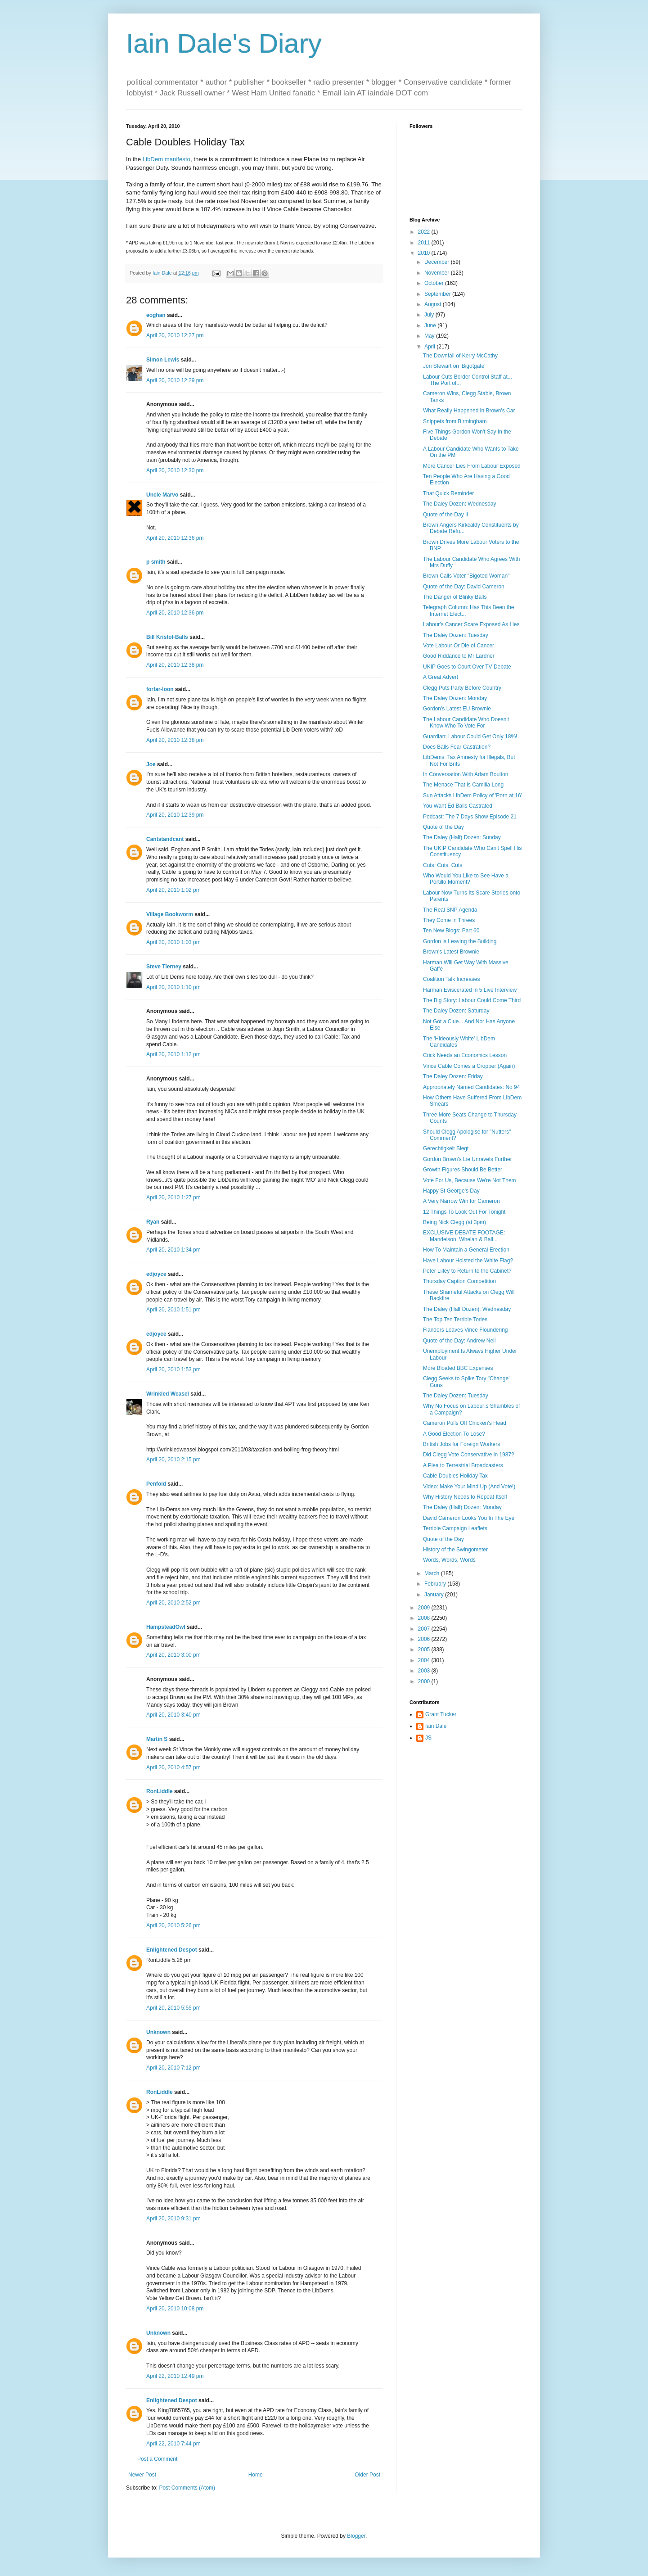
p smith (156, 562)
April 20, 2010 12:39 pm (174, 815)
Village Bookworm (169, 914)
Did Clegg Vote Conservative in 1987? (468, 1454)
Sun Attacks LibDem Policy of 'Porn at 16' (472, 795)
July (430, 315)
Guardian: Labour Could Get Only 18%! (470, 736)
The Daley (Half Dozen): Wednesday (467, 1309)
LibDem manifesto (166, 159)
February (435, 1584)
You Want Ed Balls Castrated (457, 806)
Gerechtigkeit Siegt (445, 1148)
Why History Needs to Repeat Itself (465, 1497)
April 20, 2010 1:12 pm (173, 1054)
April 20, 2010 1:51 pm (173, 1309)
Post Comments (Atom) (187, 2488)
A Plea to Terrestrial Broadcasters (463, 1465)
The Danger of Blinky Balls (454, 597)
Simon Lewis (162, 360)
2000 (425, 1681)
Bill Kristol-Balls (167, 637)
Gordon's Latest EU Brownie (457, 708)
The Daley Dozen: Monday (455, 698)
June (430, 325)
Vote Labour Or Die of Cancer (458, 645)
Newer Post (142, 2475)
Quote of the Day (443, 827)
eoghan (156, 315)
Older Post (367, 2475)
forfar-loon (160, 689)
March (432, 1573)
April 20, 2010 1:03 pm (173, 942)
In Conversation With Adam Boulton (465, 774)
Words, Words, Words (449, 1560)
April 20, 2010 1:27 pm (173, 1197)
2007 (425, 1629)
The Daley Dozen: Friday (453, 1076)
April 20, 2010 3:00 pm (173, 1655)
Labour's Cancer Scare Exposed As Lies (471, 624)
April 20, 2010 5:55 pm (173, 2008)
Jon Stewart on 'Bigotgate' (454, 366)
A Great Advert (440, 677)
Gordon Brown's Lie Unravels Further (467, 1159)
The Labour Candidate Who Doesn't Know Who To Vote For (466, 722)
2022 (425, 232)
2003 (425, 1671)
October (434, 283)
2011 (425, 243)
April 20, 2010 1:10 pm (173, 987)
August (433, 304)
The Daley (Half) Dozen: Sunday (462, 837)
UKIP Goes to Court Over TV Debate (467, 667)
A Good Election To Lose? (454, 1434)
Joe (151, 764)
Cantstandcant (165, 839)
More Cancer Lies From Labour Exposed (472, 466)
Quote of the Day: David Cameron (463, 586)
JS (428, 1738)
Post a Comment (157, 2459)
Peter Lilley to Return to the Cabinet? (467, 1271)
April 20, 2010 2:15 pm (173, 1459)
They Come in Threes (449, 920)
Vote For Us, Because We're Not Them (469, 1180)
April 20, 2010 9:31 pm (173, 2218)
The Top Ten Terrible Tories (455, 1319)
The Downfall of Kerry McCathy (460, 356)
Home (255, 2475)
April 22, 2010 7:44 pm (173, 2443)
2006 (425, 1639)
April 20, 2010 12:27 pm (174, 335)
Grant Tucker (440, 1714)
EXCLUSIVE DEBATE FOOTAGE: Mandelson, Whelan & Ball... (464, 1235)
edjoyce (156, 1274)
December (437, 262)
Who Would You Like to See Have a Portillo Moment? (465, 878)
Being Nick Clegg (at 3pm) (454, 1222)
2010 (425, 253)
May (430, 336)
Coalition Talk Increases (451, 979)
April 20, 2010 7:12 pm (173, 2068)
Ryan (152, 1222)
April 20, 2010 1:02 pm (173, 890)
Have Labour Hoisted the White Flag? (468, 1260)
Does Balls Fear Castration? (456, 747)
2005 (425, 1649)
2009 (425, 1607)
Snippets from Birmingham (454, 421)
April (430, 346)
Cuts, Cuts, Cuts (442, 865)
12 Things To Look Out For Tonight (464, 1212)
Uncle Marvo (162, 495)
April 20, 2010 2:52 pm (173, 1603)
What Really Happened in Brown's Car (469, 410)
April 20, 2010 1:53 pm (173, 1369)
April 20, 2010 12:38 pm (174, 665)
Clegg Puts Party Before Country (462, 688)
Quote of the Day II (445, 514)
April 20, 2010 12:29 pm (174, 380)
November (437, 273)
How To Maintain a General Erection (466, 1250)
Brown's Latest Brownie (451, 952)
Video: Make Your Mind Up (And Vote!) (469, 1486)
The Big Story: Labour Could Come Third (472, 1000)
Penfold (156, 1484)
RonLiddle (159, 1791)
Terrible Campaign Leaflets (455, 1528)
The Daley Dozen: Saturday (456, 1011)
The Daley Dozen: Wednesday (459, 504)
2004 (425, 1660)
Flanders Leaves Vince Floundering (465, 1330)
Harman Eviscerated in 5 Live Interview (470, 990)
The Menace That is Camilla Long (463, 785)
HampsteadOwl (165, 1627)
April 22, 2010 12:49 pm (174, 2376)
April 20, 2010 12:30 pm (174, 470)
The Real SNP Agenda (450, 910)
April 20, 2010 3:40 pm (173, 1715)
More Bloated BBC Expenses (458, 1368)
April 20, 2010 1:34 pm (173, 1250)
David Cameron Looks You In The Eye (468, 1518)
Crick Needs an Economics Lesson (465, 1055)
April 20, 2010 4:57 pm (173, 1767)
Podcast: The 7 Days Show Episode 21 (470, 816)
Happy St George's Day (451, 1191)
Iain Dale (435, 1726)
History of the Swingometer (455, 1549)
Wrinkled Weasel (167, 1394)
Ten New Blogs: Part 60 (451, 930)
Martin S (156, 1739)
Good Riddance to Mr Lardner (459, 656)
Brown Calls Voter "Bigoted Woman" (466, 576)
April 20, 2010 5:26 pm (173, 1925)
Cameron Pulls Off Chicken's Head (464, 1423)
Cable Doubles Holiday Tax (455, 1476)
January (434, 1594)
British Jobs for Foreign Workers (461, 1444)
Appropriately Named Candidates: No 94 (471, 1087)
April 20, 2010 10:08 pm (174, 2308)
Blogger (356, 2536)
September (438, 294)
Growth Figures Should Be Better (462, 1169)
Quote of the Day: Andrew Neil (459, 1341)
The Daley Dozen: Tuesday (455, 635)
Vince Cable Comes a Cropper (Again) (469, 1066)
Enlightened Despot (171, 1950)
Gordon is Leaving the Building (459, 941)
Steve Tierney (163, 966)
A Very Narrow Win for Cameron (461, 1201)
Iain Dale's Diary (224, 43)
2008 (425, 1618)
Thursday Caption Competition (459, 1281)
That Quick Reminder (448, 493)
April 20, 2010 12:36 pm (174, 538)
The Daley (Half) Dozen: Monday (462, 1507)
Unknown (158, 2032)
